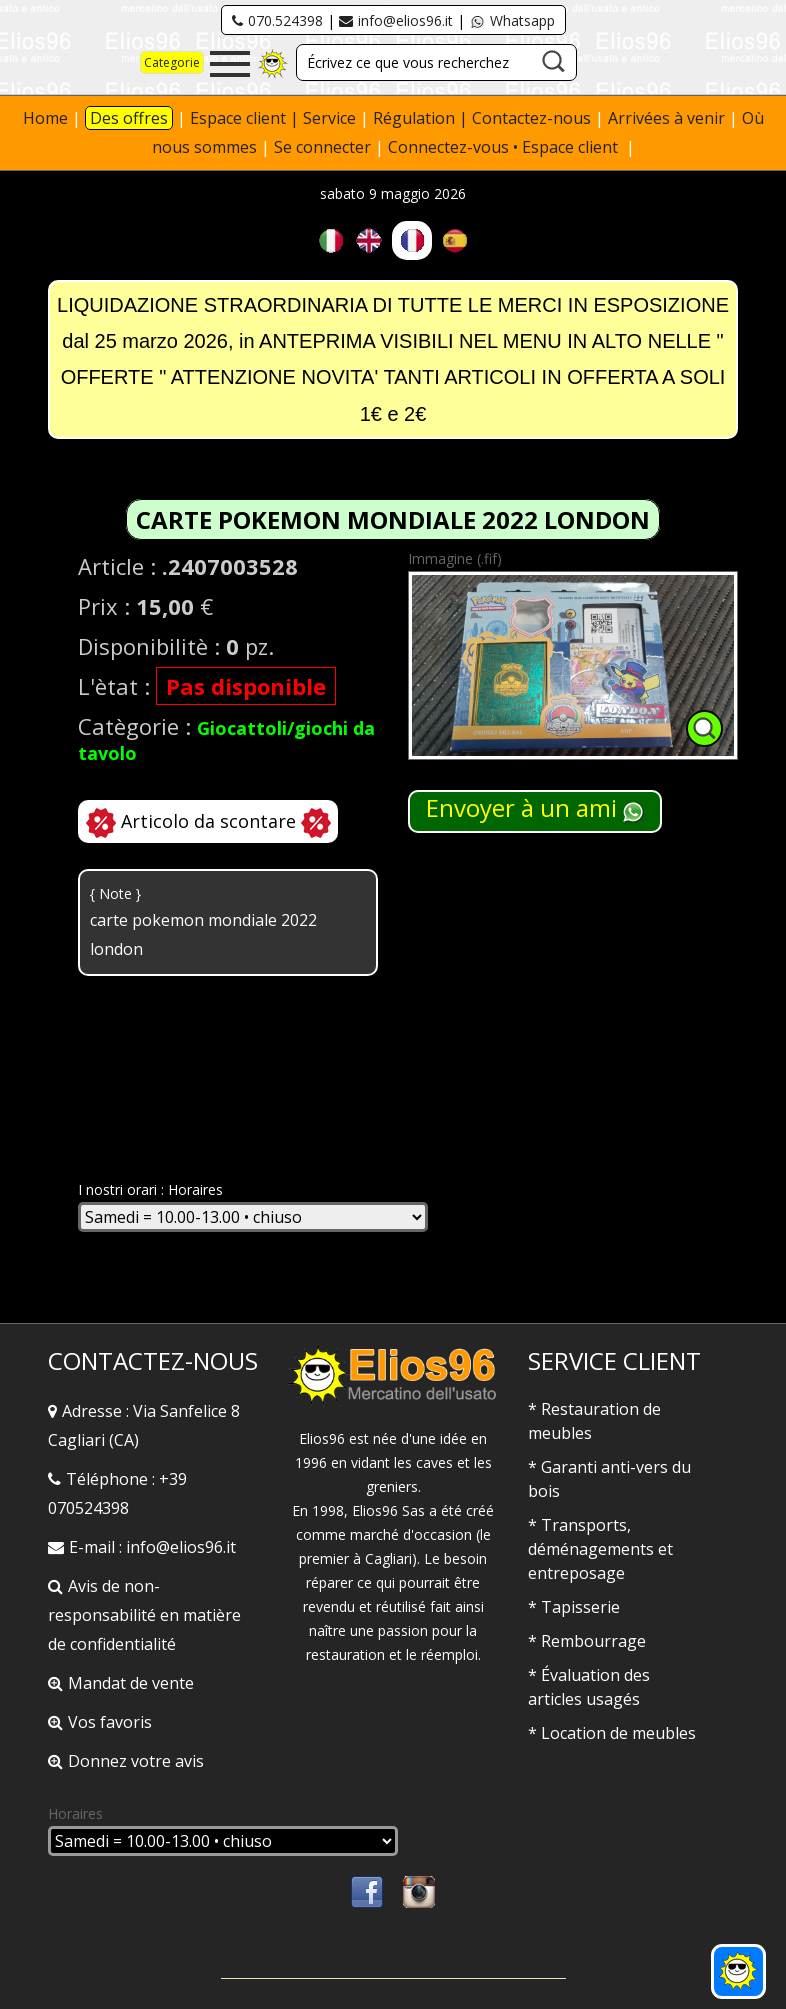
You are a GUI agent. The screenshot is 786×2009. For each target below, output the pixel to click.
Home (45, 118)
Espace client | (246, 118)
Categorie (172, 62)
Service (329, 118)
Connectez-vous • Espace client (505, 147)
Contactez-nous (531, 118)
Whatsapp (512, 20)
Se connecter (322, 147)
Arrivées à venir (666, 118)
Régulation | (422, 118)
